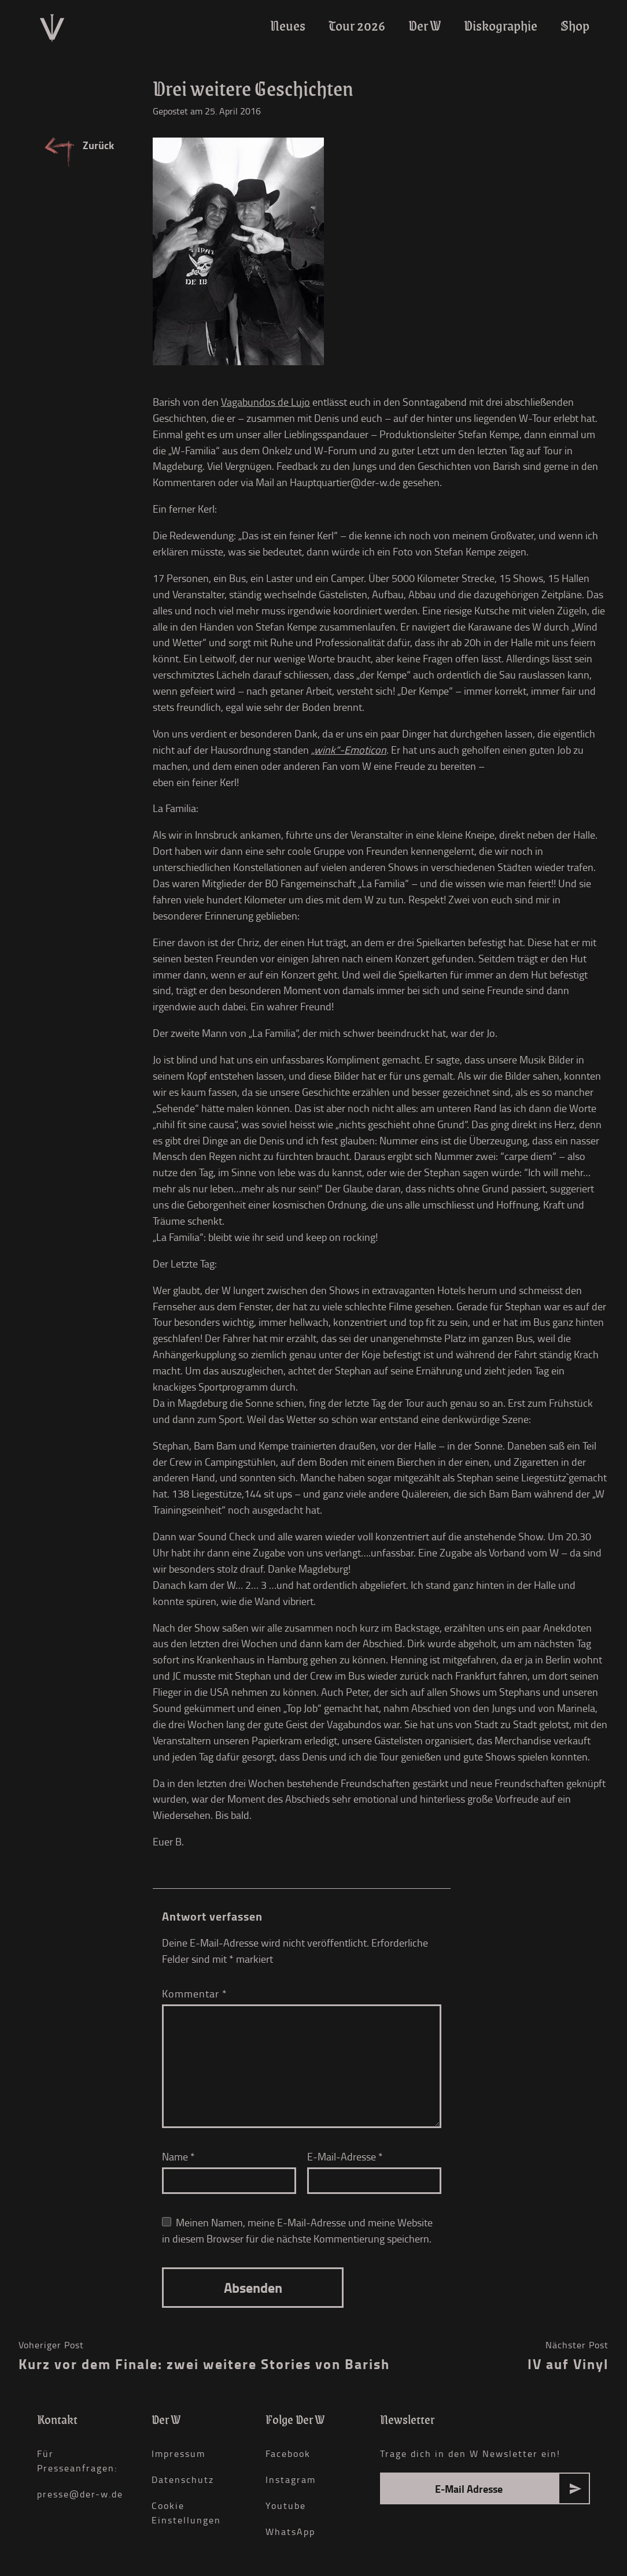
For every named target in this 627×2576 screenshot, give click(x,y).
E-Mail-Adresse (345, 2156)
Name (178, 2156)
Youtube (285, 2505)
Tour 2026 (357, 26)
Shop (574, 26)
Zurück (98, 145)
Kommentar (194, 1993)
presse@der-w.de (80, 2494)
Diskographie (500, 26)
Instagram (290, 2479)
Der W (424, 26)
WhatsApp (290, 2531)
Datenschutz (183, 2479)
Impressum (178, 2453)
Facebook (288, 2453)
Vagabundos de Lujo (265, 402)
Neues (287, 26)
